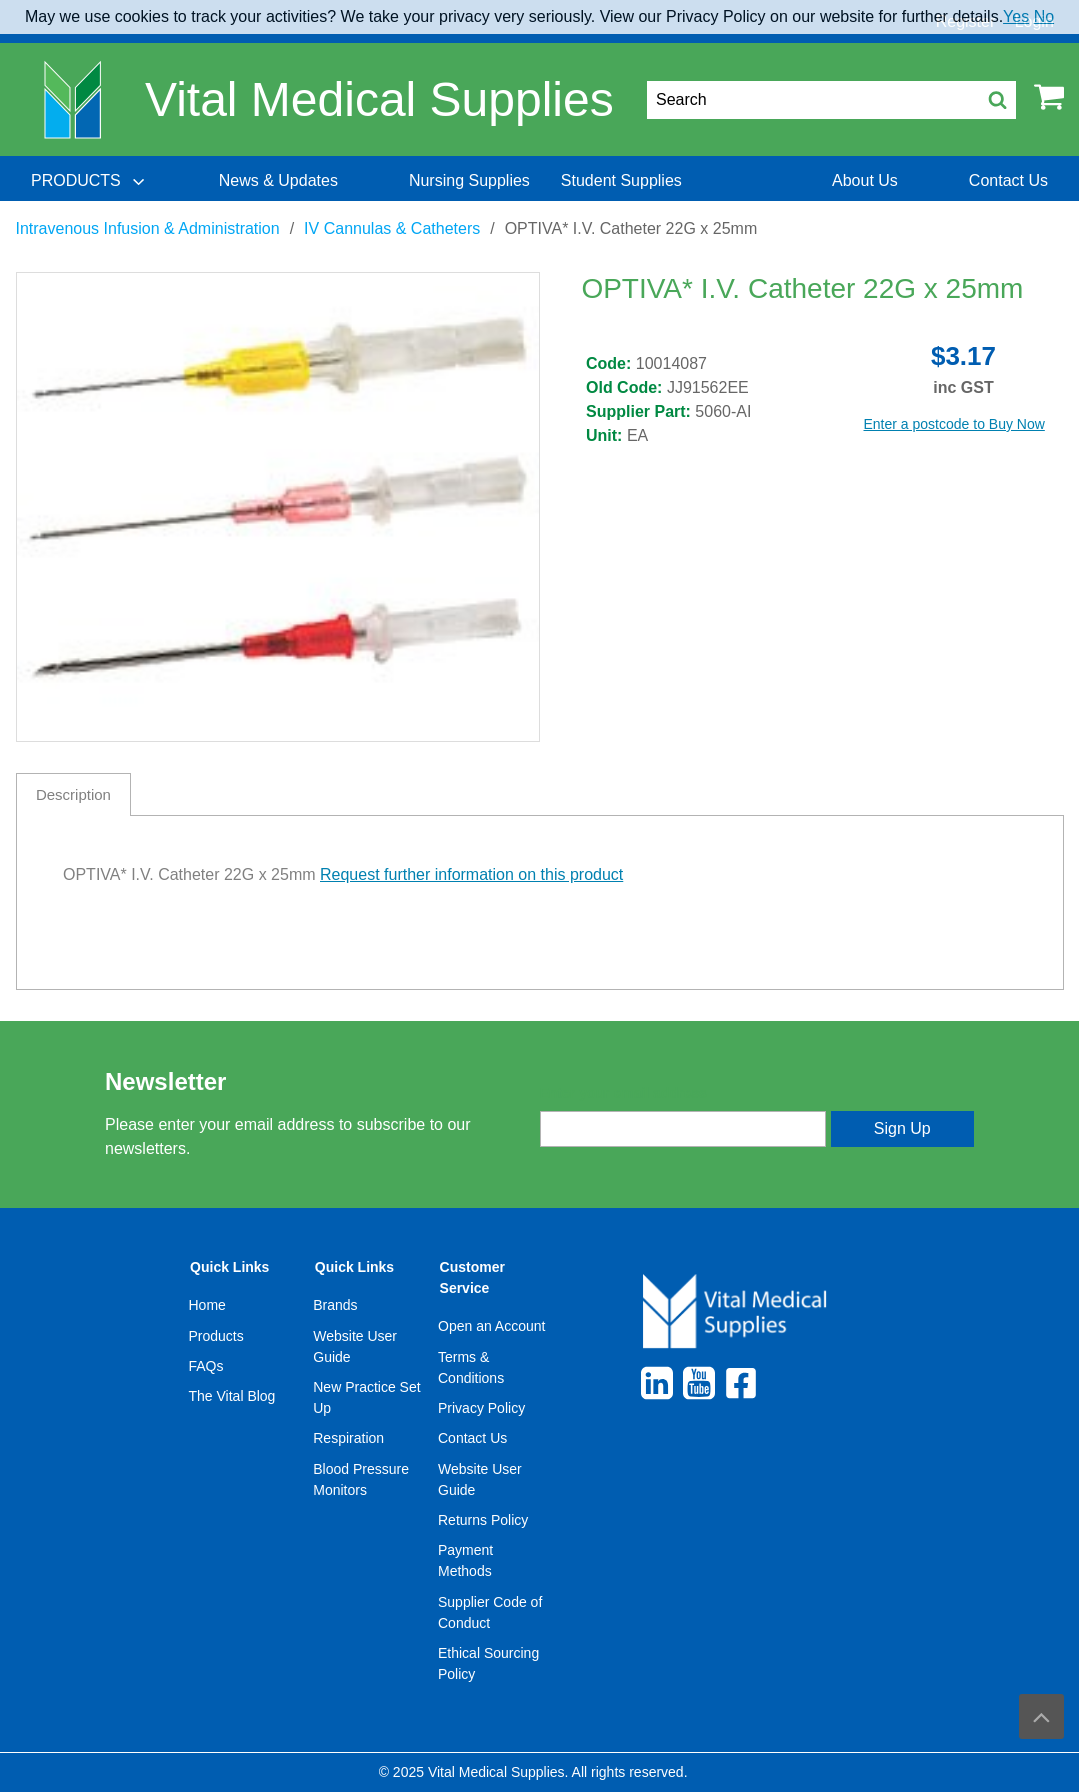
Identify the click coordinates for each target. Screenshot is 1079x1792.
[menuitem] (90, 181)
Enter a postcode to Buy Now (954, 424)
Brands (335, 1305)
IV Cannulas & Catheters (392, 228)
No (1044, 16)
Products (216, 1336)
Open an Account (491, 1326)
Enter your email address (623, 1093)
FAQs (206, 1366)
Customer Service (472, 1277)
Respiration (348, 1438)
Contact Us (472, 1438)
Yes (1016, 16)
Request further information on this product (471, 874)
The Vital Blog (232, 1396)
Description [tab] (73, 794)
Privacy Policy (481, 1408)
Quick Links (229, 1267)
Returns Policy (483, 1520)
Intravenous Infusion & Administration (148, 228)
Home (207, 1305)
